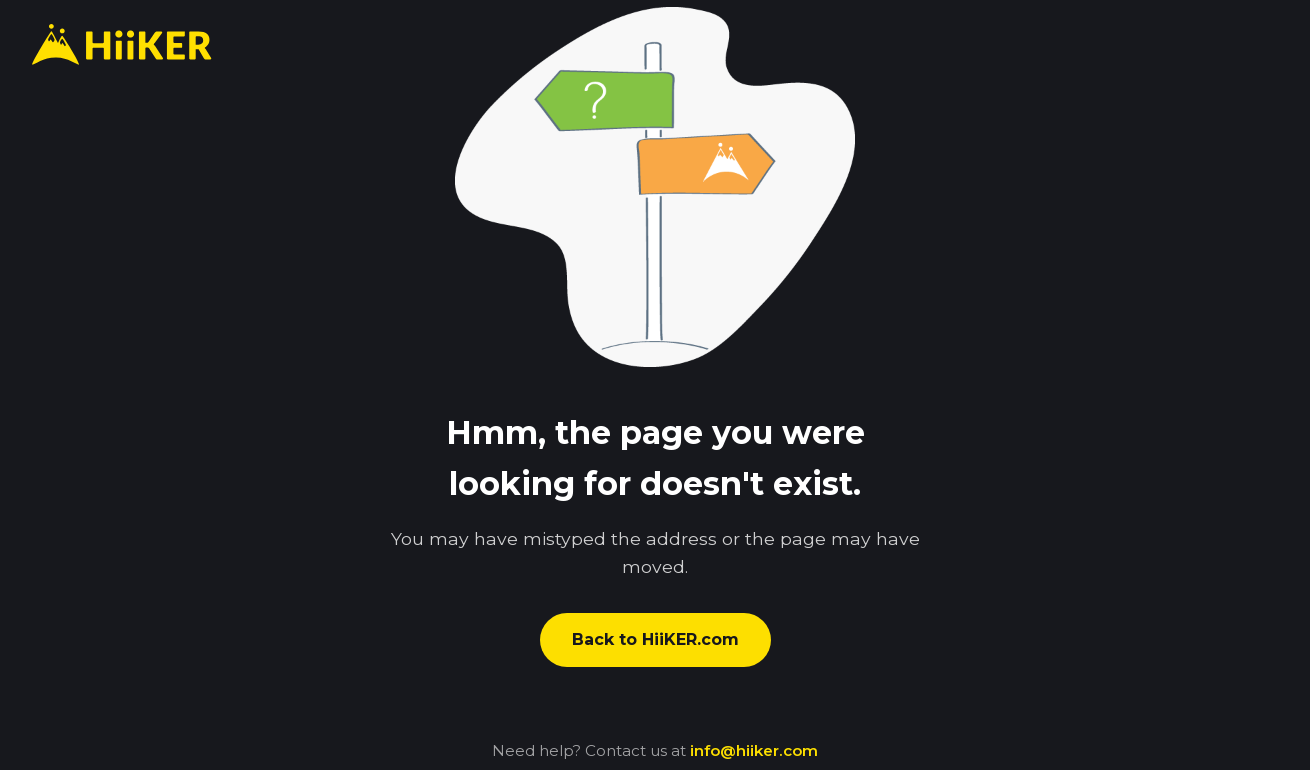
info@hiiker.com (754, 750)
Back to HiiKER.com (655, 639)
